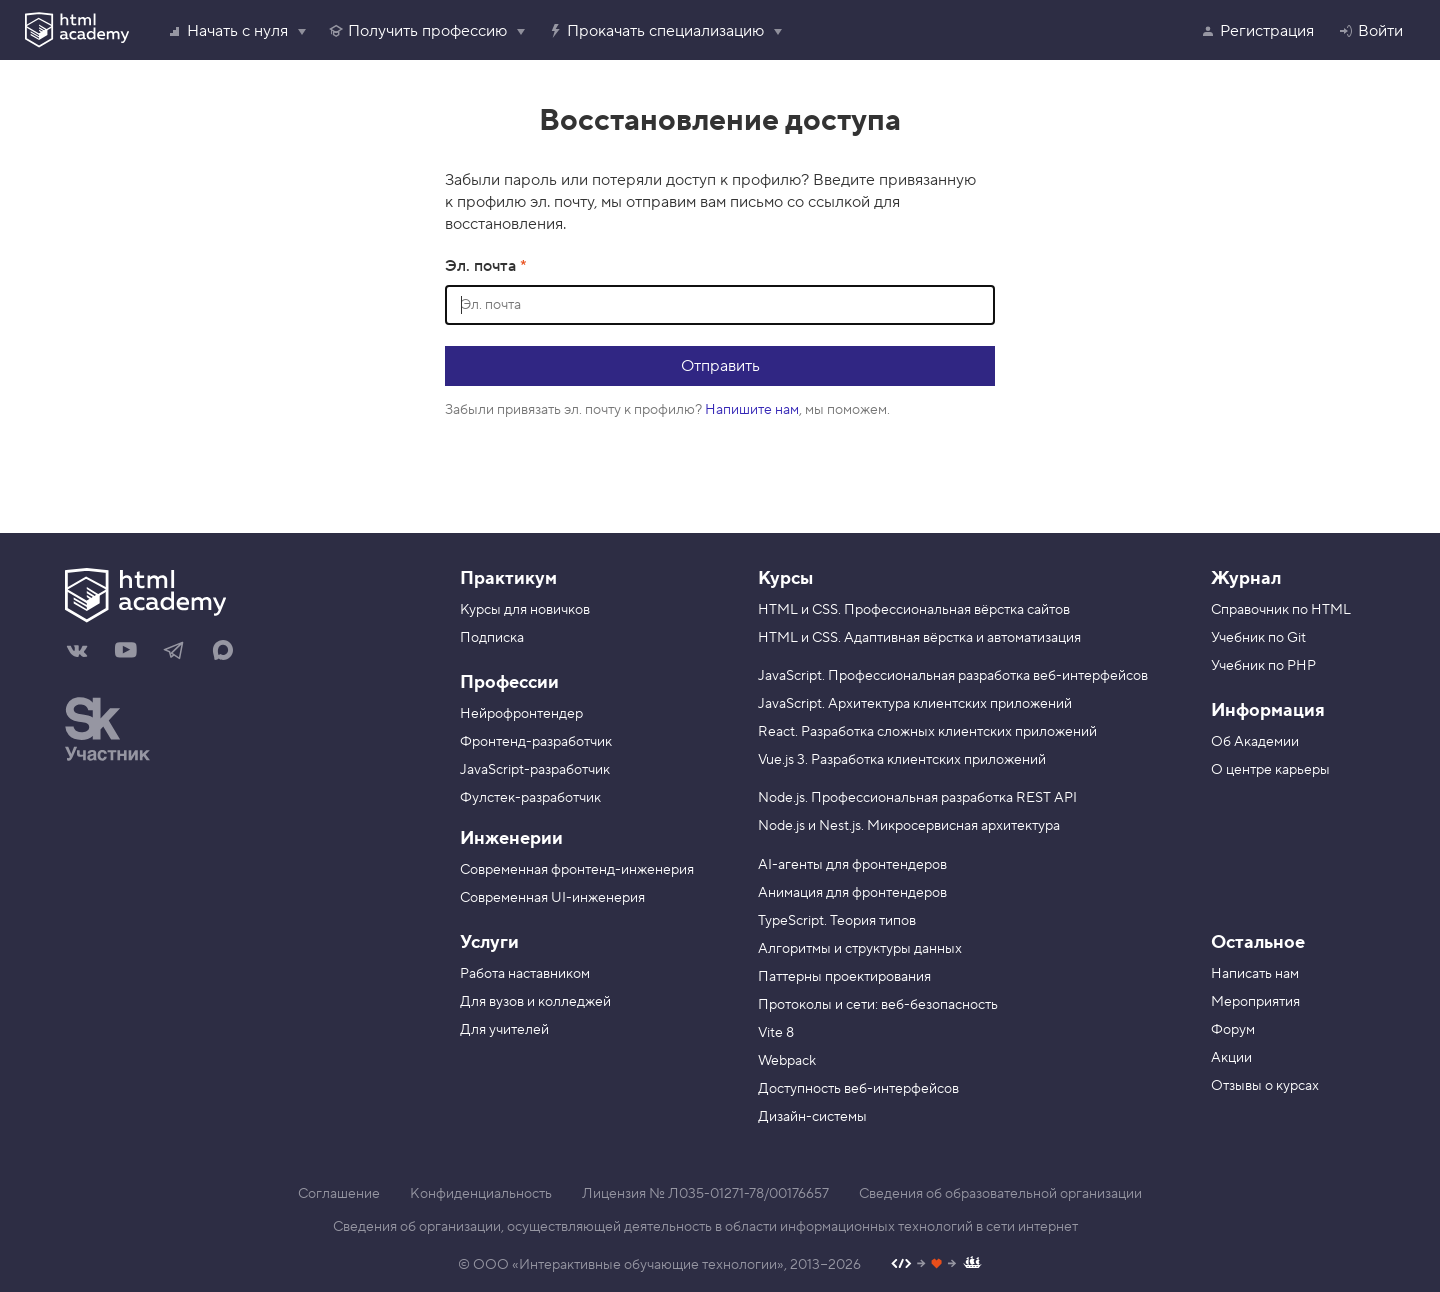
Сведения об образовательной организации (1000, 1194)
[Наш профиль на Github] (936, 1265)
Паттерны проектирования (844, 977)
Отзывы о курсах (1265, 1086)
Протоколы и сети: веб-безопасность (878, 1005)
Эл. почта (482, 266)
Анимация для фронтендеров (852, 893)
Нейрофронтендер (521, 714)
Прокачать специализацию (655, 31)
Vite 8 (776, 1033)
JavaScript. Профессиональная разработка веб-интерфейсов (953, 676)
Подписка (492, 638)
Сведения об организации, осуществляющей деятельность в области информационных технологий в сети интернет (705, 1227)
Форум (1233, 1030)
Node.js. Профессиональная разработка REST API (917, 798)
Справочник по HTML (1281, 610)
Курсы (785, 578)
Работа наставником (525, 974)
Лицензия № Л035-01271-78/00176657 (705, 1194)
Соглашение (339, 1194)
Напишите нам (752, 410)
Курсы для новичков (525, 610)
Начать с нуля (227, 31)
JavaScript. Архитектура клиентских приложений (915, 704)
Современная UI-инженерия (552, 898)
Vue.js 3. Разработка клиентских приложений (902, 760)
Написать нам (1255, 974)
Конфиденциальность (481, 1194)
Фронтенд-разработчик (536, 742)
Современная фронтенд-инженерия (577, 870)
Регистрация (1257, 31)
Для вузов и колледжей (535, 1002)
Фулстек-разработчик (530, 798)
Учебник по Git (1258, 638)
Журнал (1246, 578)
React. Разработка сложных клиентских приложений (927, 732)
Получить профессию (417, 31)
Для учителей (504, 1030)
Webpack (787, 1061)
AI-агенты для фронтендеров (852, 865)
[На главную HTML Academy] (237, 598)
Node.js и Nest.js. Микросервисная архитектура (909, 826)
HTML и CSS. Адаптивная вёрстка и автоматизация (919, 638)
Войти (1370, 31)
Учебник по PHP (1263, 666)
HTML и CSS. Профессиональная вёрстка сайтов (914, 610)
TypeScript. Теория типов (837, 921)
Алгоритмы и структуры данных (860, 949)
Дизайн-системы (812, 1117)
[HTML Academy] (77, 30)
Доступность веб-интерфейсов (858, 1089)
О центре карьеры (1270, 770)
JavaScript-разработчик (535, 770)
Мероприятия (1255, 1002)
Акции (1231, 1058)
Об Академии (1255, 742)
